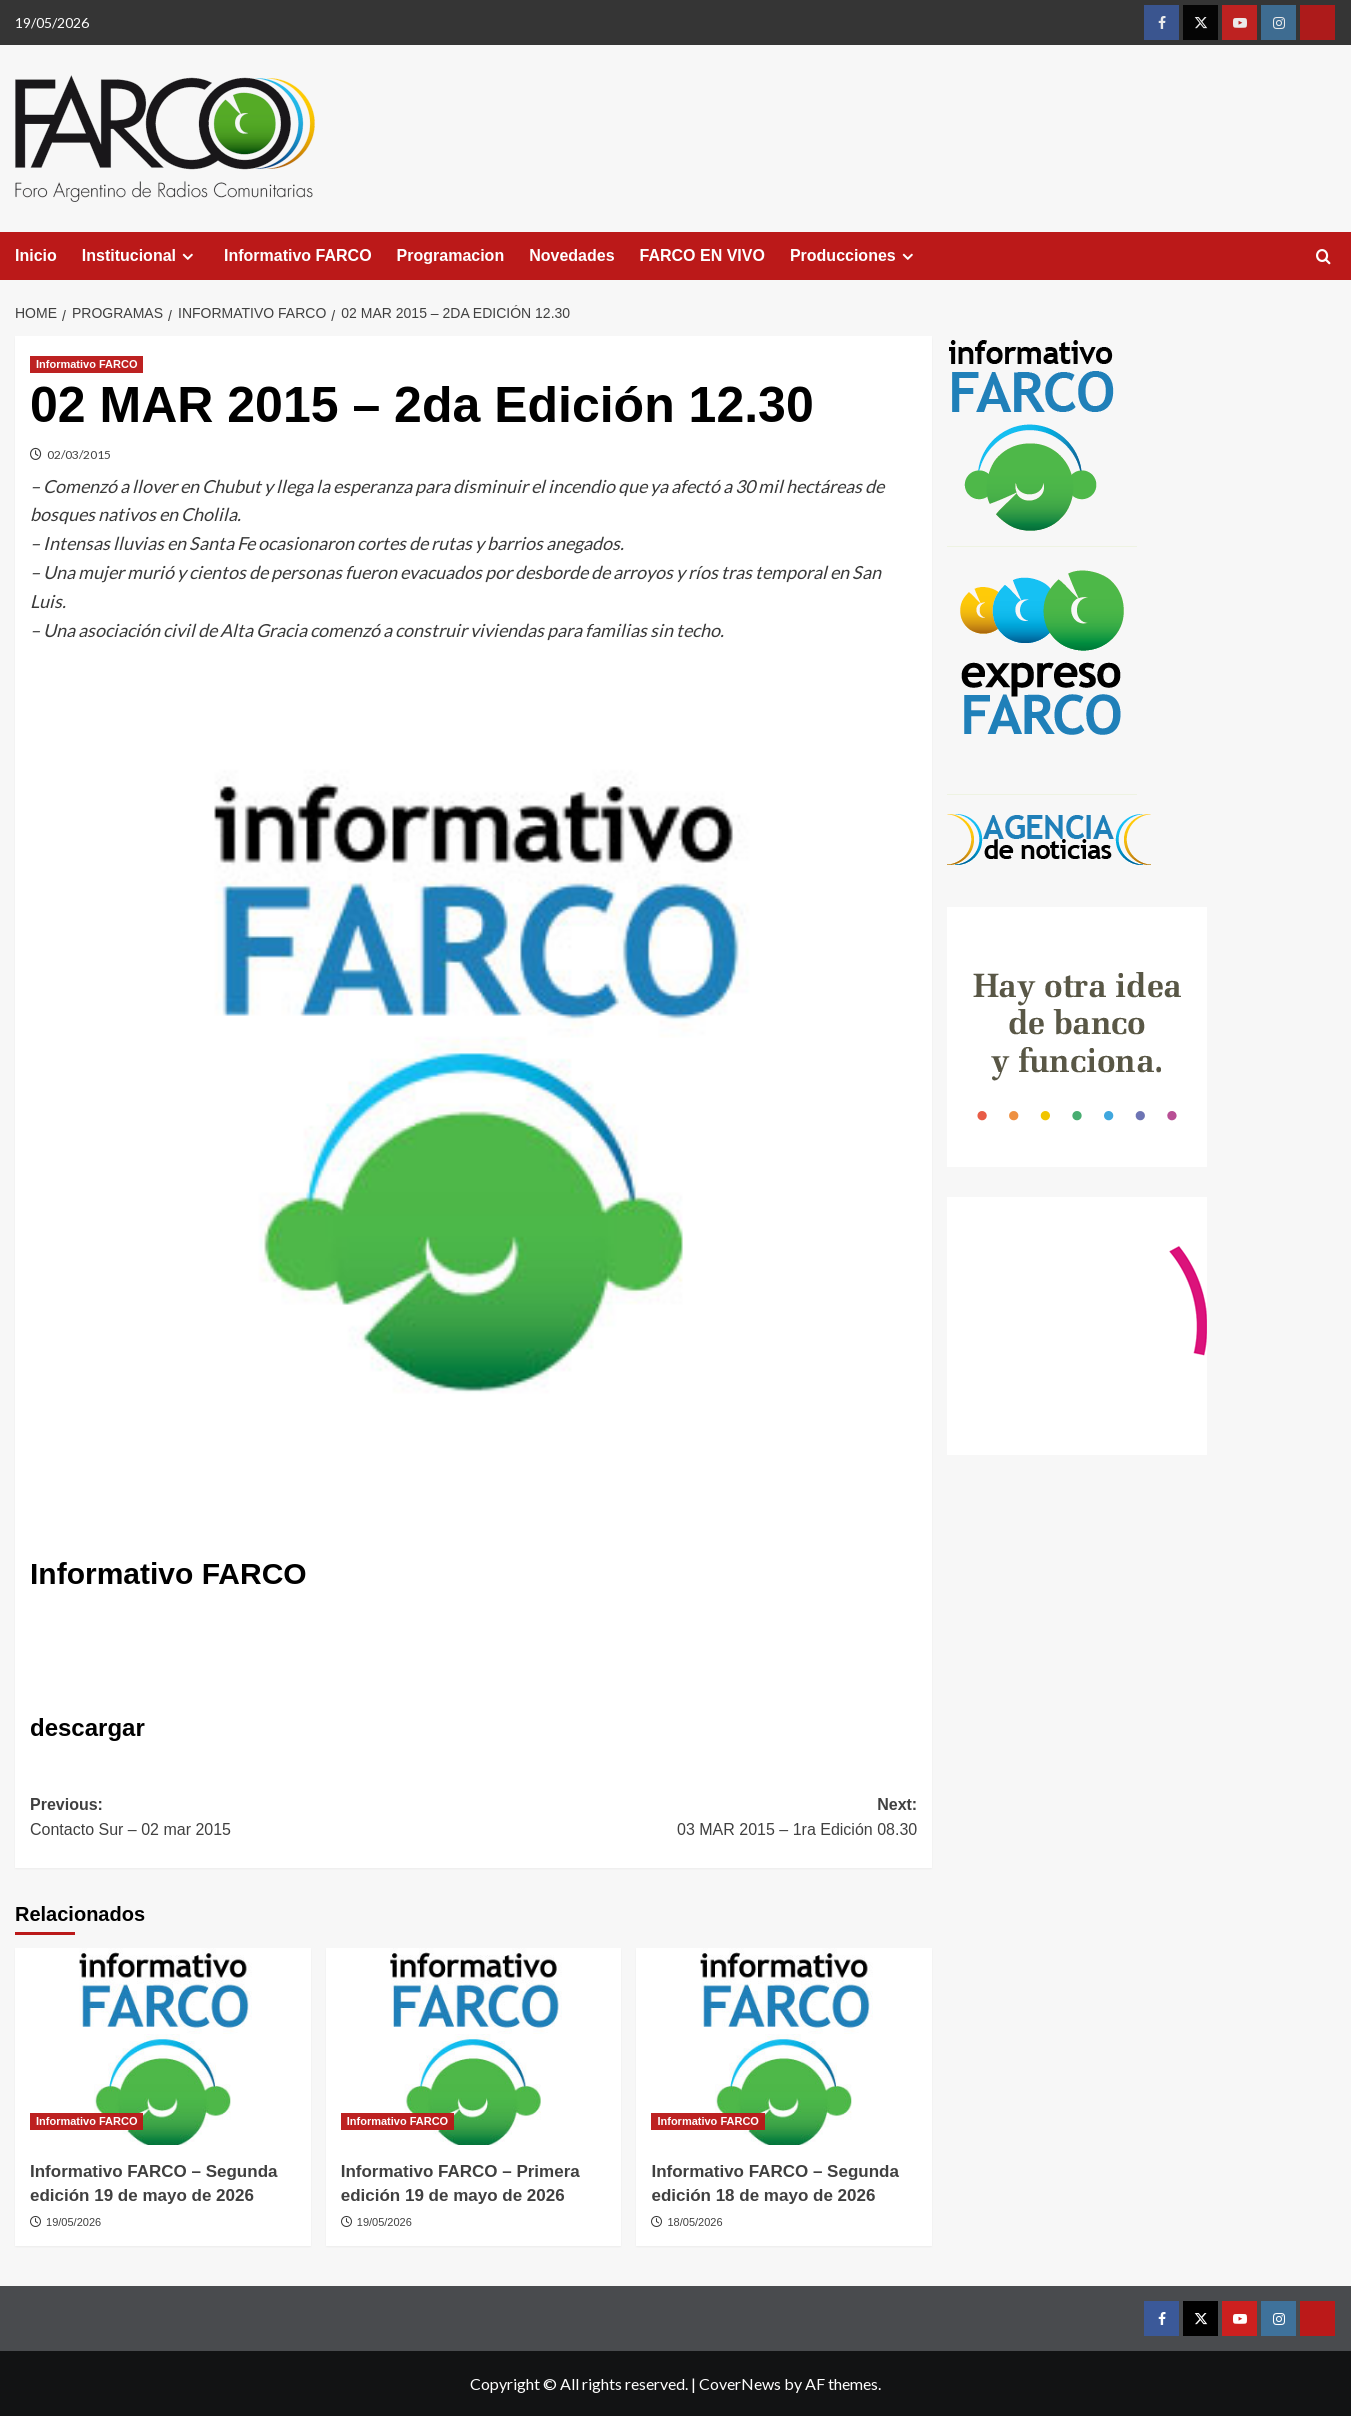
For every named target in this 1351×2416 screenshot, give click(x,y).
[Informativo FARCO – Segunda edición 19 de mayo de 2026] (163, 2046)
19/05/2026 (73, 2222)
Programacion (451, 255)
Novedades (571, 255)
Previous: (252, 1819)
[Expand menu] (187, 256)
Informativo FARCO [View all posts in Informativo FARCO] (86, 364)
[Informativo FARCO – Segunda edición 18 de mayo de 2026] (784, 2046)
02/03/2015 (79, 454)
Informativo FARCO (298, 255)
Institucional (140, 256)
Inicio (36, 255)
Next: (696, 1819)
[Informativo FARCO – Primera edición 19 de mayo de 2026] (474, 2046)
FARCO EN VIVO (702, 255)
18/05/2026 (695, 2222)
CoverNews (740, 2383)
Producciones (854, 256)
